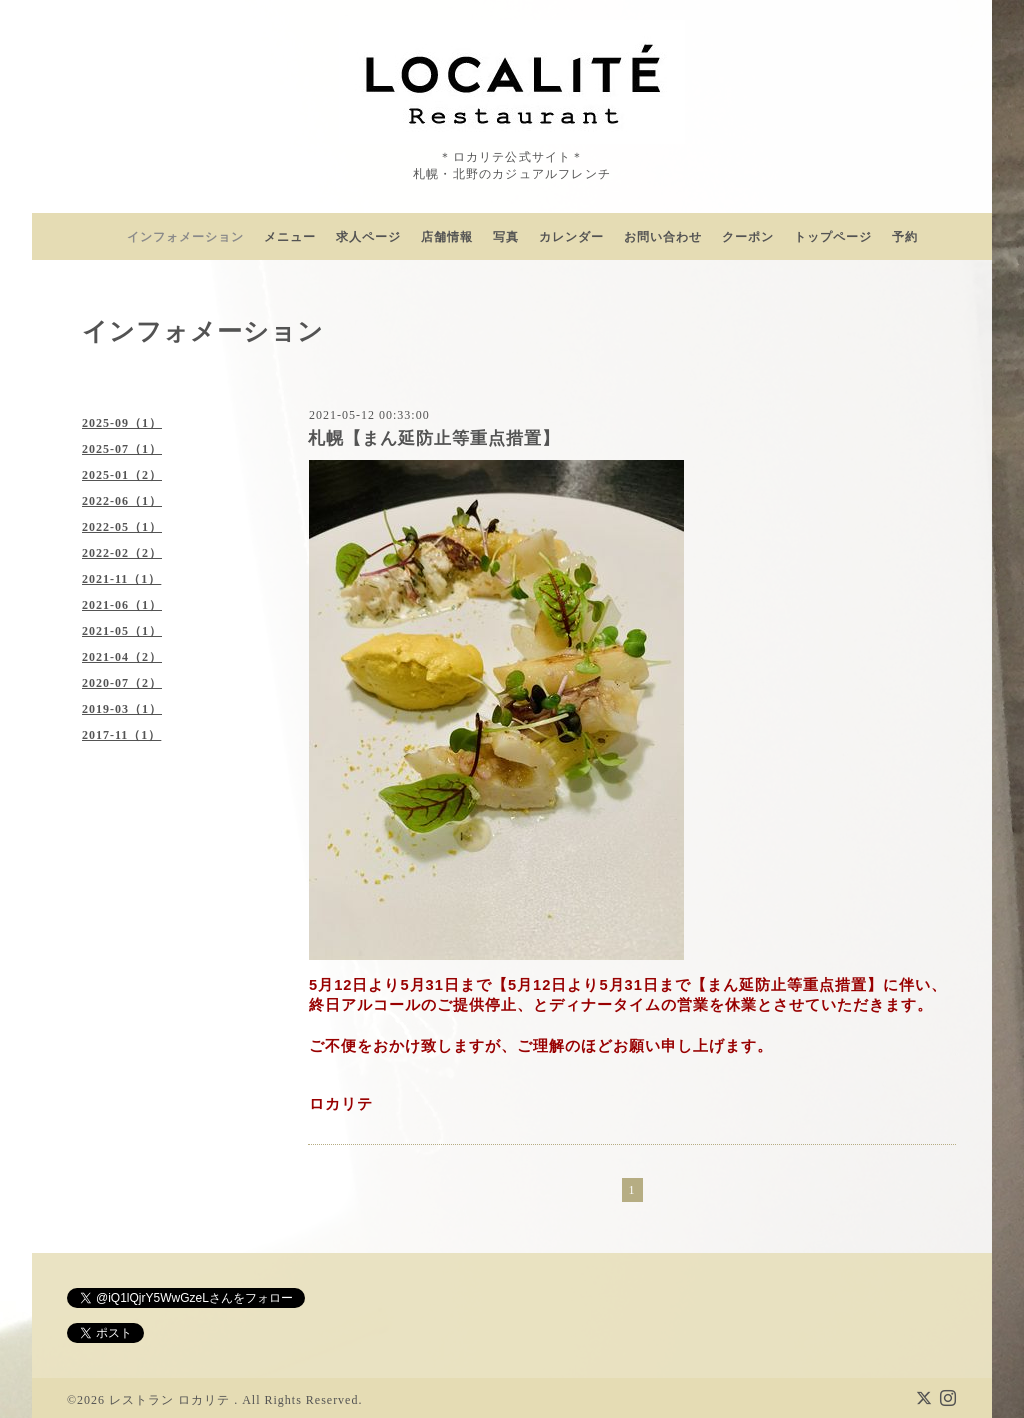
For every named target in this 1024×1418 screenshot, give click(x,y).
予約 (905, 237)
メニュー (290, 237)
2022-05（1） (122, 527)
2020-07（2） (122, 683)
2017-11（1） (121, 735)
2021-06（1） (122, 605)
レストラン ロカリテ (171, 1400)
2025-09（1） (122, 423)
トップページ (833, 237)
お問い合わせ (663, 237)
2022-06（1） (122, 501)
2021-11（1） (121, 579)
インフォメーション (185, 237)
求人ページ (368, 237)
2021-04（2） (122, 657)
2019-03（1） (122, 709)
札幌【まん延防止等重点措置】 (434, 438)
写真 (506, 237)
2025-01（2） (122, 475)
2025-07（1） (122, 449)
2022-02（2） (122, 553)
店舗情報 (447, 237)
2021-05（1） (122, 631)
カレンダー (571, 237)
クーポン (748, 237)
